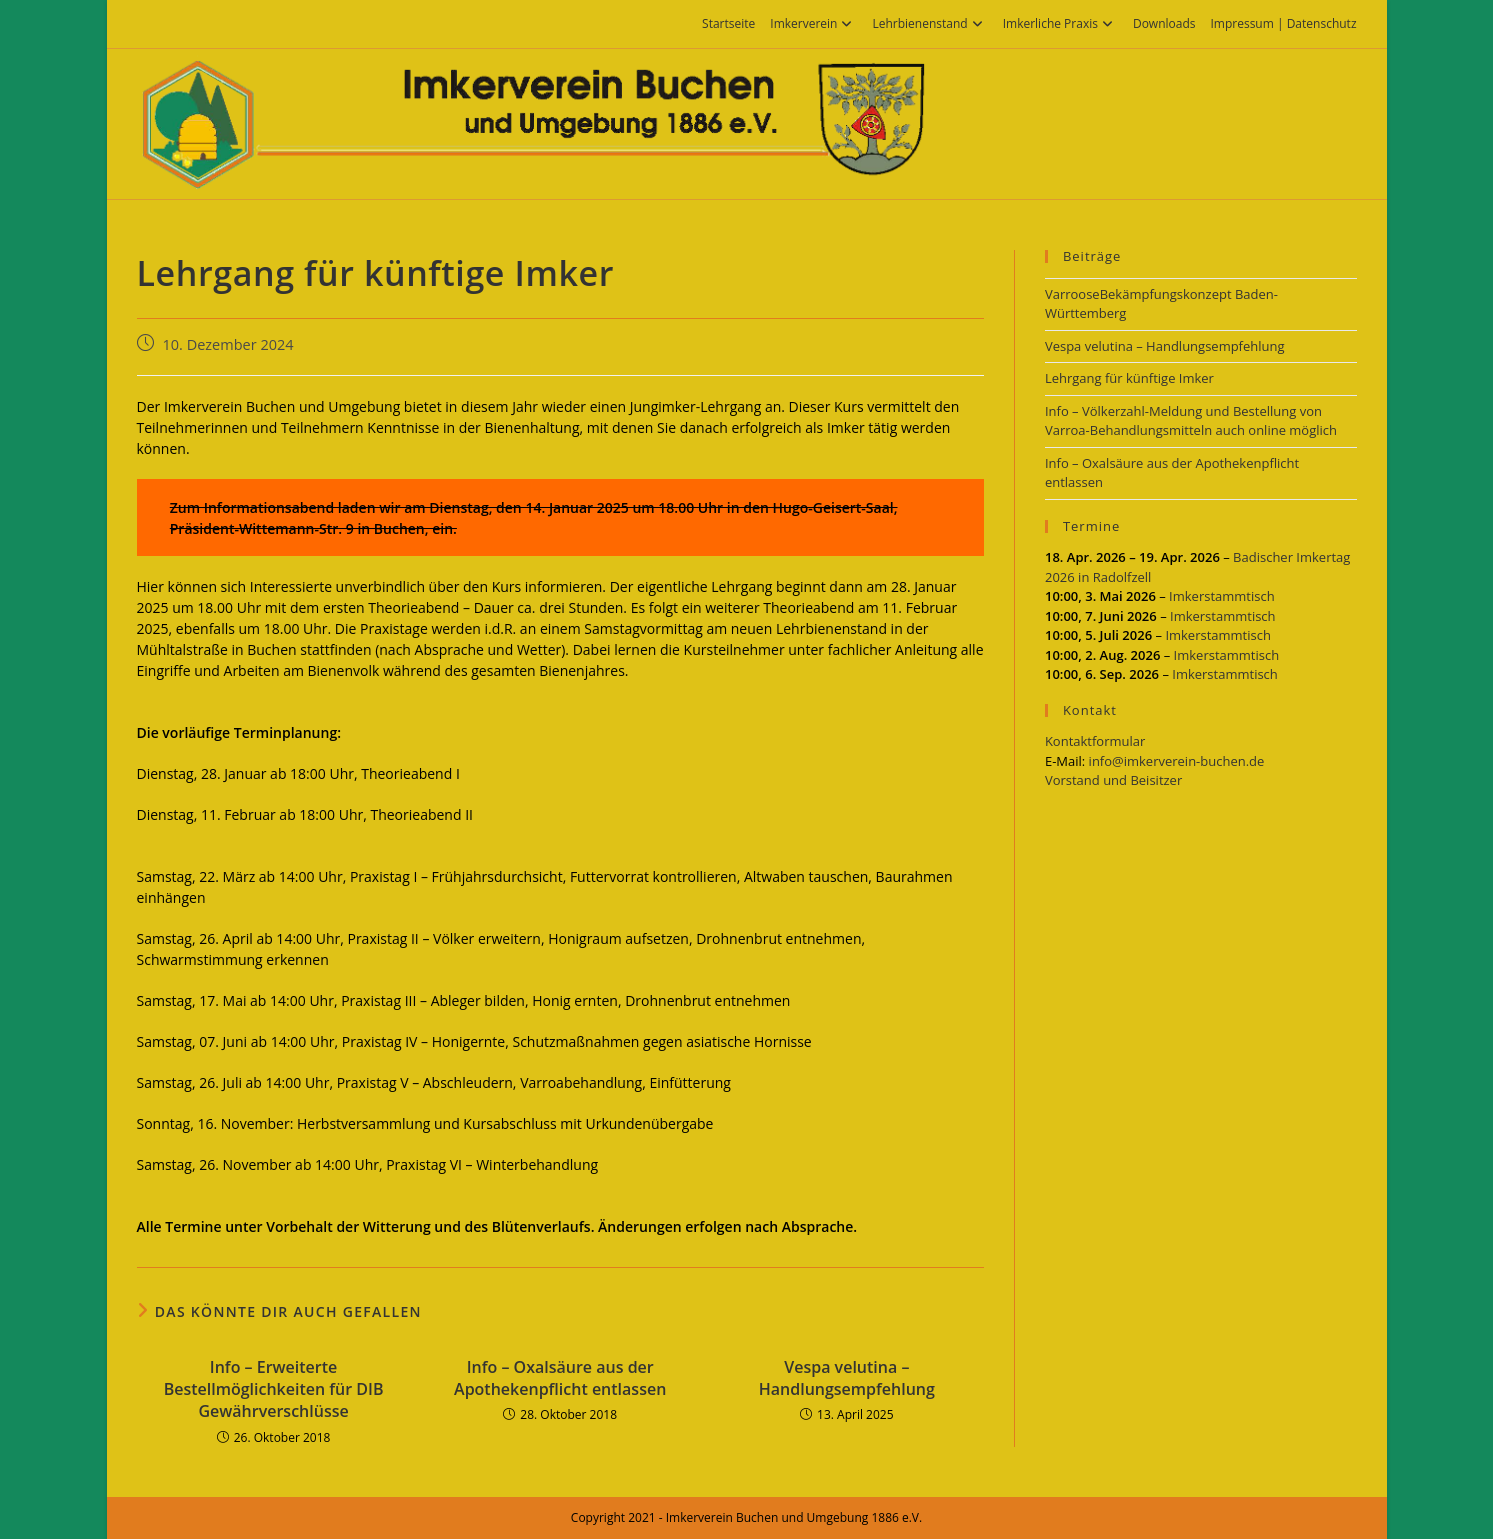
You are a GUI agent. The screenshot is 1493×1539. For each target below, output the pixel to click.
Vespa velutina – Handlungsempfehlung (847, 1378)
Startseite (728, 23)
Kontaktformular (1095, 741)
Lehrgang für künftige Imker (1129, 378)
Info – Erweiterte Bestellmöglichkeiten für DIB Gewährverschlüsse (274, 1389)
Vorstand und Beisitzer (1113, 780)
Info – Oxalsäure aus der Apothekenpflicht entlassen (560, 1378)
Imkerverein (813, 23)
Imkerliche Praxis (1060, 23)
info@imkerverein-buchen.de (1177, 761)
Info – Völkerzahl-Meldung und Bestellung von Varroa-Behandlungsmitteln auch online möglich (1191, 421)
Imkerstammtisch (1222, 596)
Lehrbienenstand (929, 23)
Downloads (1164, 23)
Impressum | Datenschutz (1283, 23)
